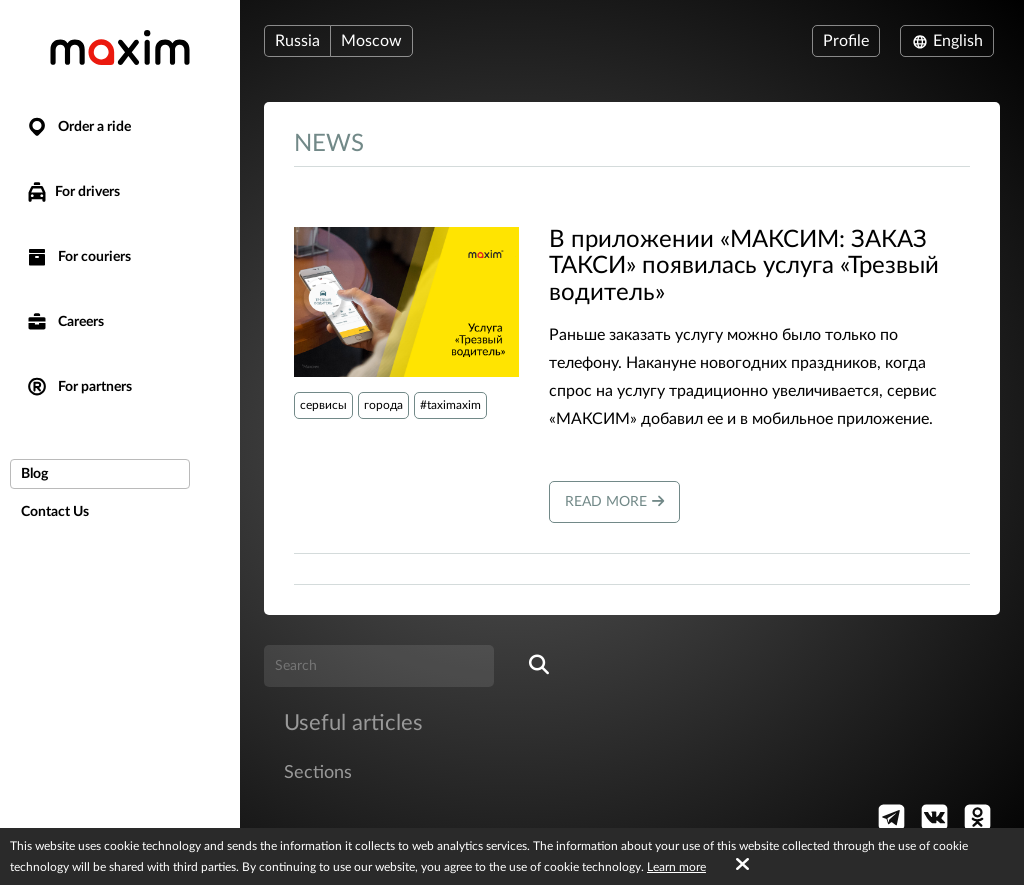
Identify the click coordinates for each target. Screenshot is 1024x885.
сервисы (323, 405)
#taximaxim (450, 405)
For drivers (72, 192)
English (947, 41)
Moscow (371, 41)
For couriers (78, 257)
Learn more (676, 867)
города (383, 405)
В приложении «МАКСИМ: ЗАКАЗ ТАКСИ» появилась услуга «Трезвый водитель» (744, 266)
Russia (297, 41)
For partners (78, 387)
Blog (34, 474)
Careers (64, 322)
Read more (614, 501)
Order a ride (78, 127)
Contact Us (55, 512)
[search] (539, 666)
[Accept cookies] (742, 865)
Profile (846, 41)
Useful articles (353, 723)
